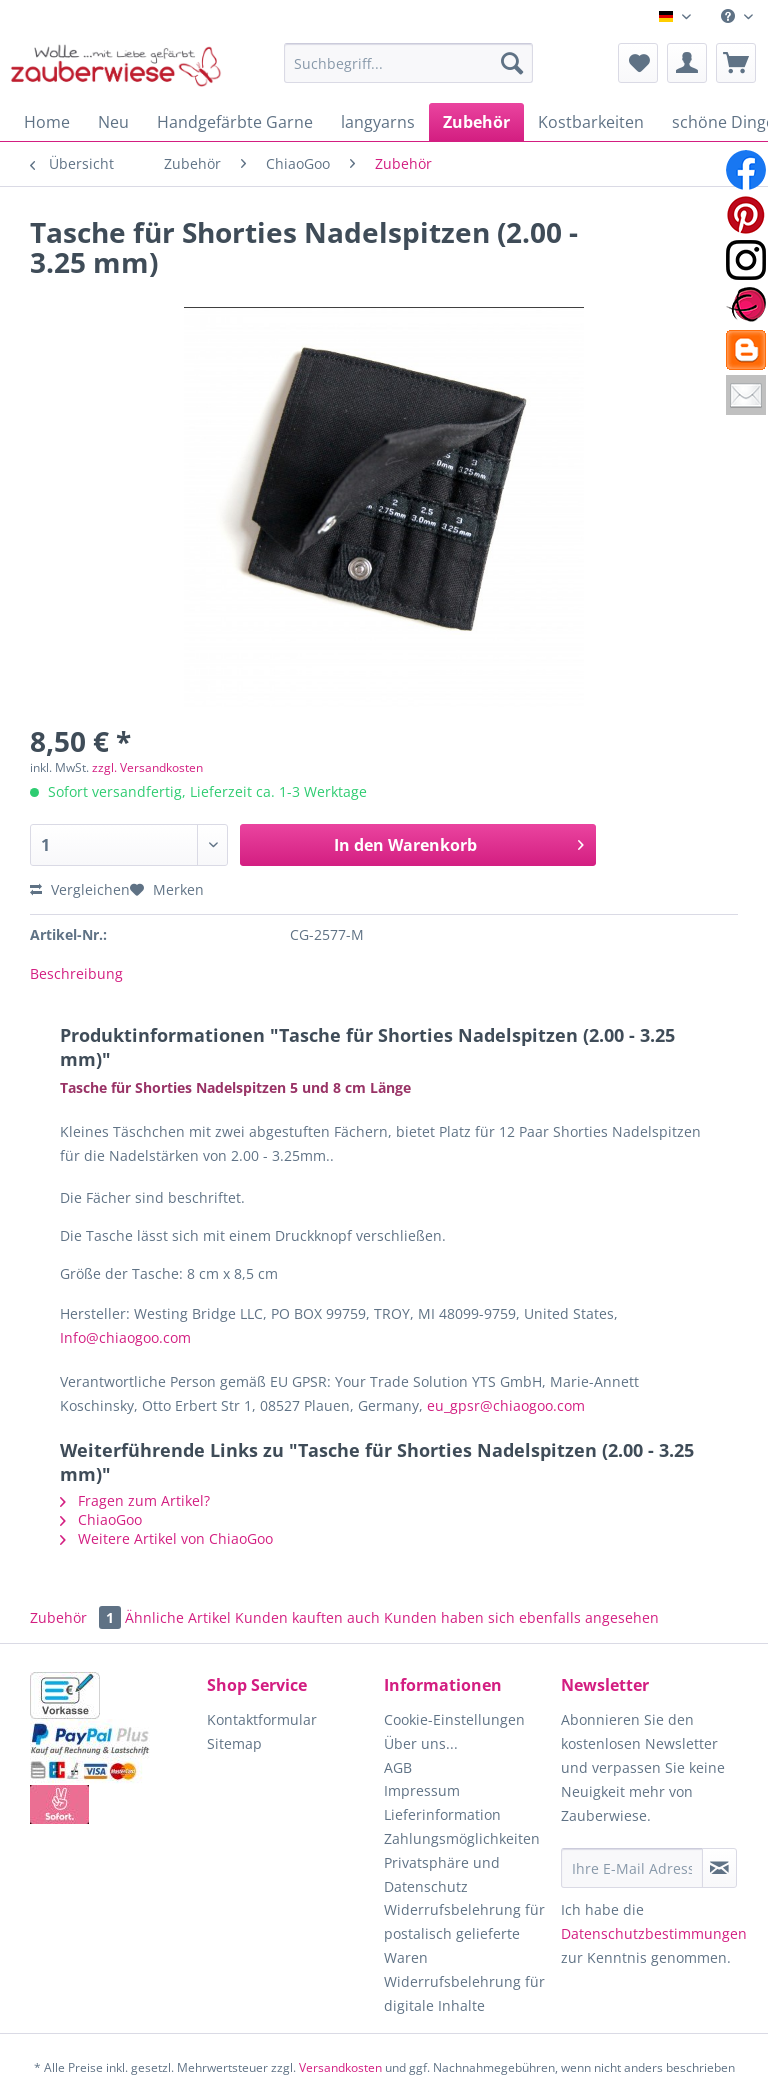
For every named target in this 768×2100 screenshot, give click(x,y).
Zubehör (77, 1617)
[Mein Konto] (687, 63)
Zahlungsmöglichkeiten (462, 1838)
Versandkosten (340, 2067)
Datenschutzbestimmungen (654, 1933)
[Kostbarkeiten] (591, 122)
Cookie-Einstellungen (454, 1719)
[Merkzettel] (638, 63)
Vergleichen (80, 889)
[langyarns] (378, 122)
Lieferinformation (442, 1814)
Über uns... (421, 1743)
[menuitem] (737, 16)
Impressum (422, 1790)
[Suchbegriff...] (409, 63)
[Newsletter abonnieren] (719, 1868)
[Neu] (113, 122)
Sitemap (234, 1743)
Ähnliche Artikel (178, 1617)
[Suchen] (512, 63)
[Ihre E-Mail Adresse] (632, 1868)
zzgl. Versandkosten (147, 767)
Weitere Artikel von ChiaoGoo (166, 1538)
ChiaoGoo (101, 1519)
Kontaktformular (262, 1719)
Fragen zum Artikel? (135, 1500)
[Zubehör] (476, 122)
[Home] (47, 122)
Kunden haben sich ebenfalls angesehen (521, 1617)
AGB (398, 1767)
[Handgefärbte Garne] (235, 122)
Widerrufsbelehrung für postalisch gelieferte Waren (464, 1933)
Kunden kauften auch (307, 1617)
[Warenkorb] (736, 63)
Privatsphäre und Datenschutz (442, 1874)
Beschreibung (76, 973)
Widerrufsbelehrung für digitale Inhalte (464, 1993)
